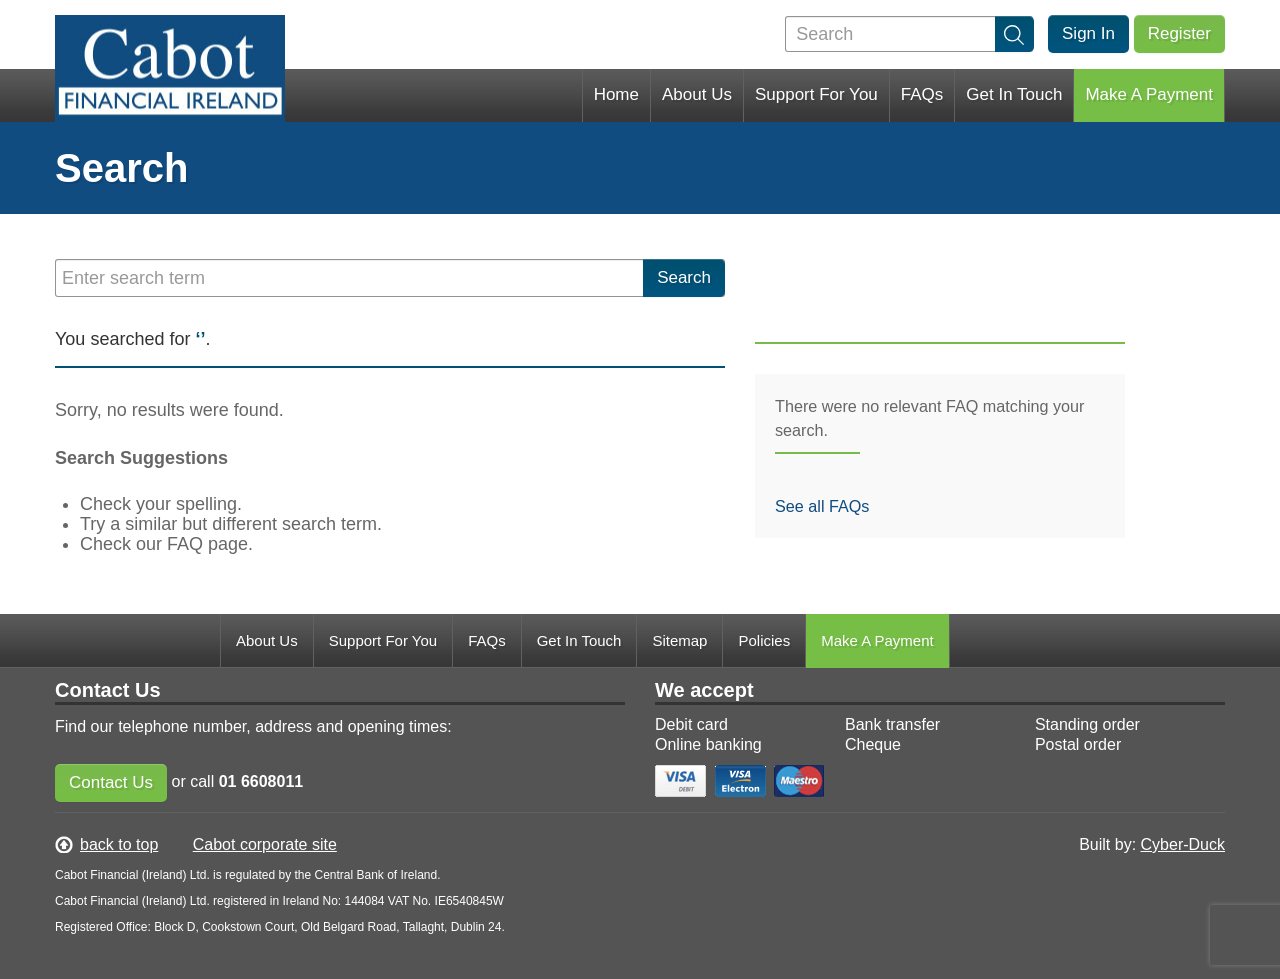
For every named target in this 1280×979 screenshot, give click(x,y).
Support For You (816, 94)
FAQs (922, 94)
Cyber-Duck (1183, 844)
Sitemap (679, 640)
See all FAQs (822, 506)
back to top (119, 844)
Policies (764, 640)
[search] (1014, 34)
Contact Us (111, 782)
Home (616, 94)
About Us (697, 94)
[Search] (909, 34)
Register (1179, 33)
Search (684, 277)
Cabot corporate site (265, 844)
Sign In (1088, 33)
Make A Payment (1149, 94)
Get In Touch (1014, 94)
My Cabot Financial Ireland (170, 87)
